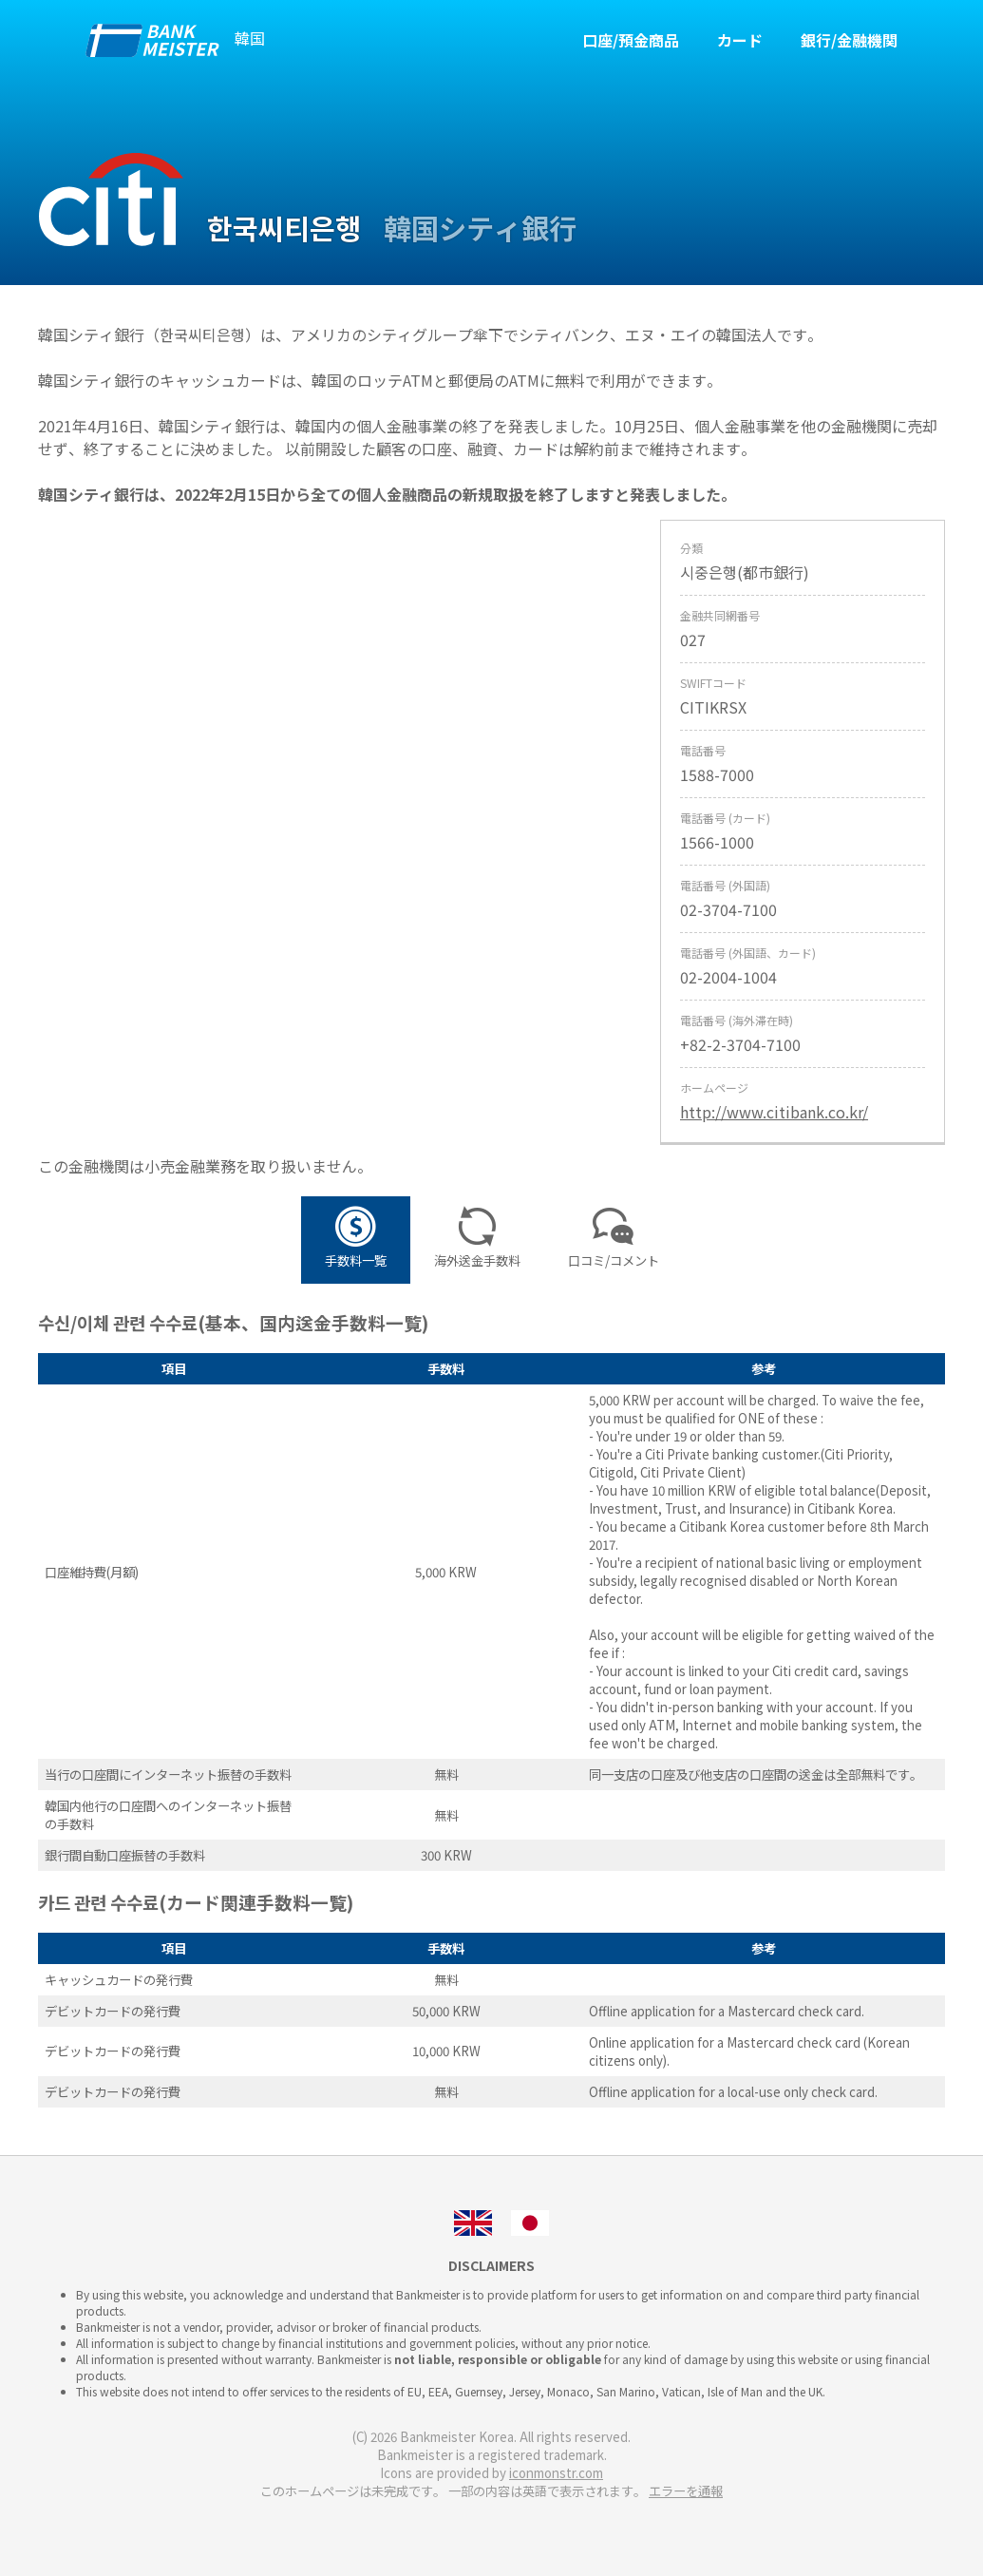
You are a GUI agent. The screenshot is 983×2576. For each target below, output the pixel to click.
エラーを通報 (686, 2491)
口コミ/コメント (613, 1240)
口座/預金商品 (630, 40)
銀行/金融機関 (849, 40)
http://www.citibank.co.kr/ (774, 1111)
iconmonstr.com (556, 2473)
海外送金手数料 (477, 1240)
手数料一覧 (356, 1240)
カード (740, 40)
